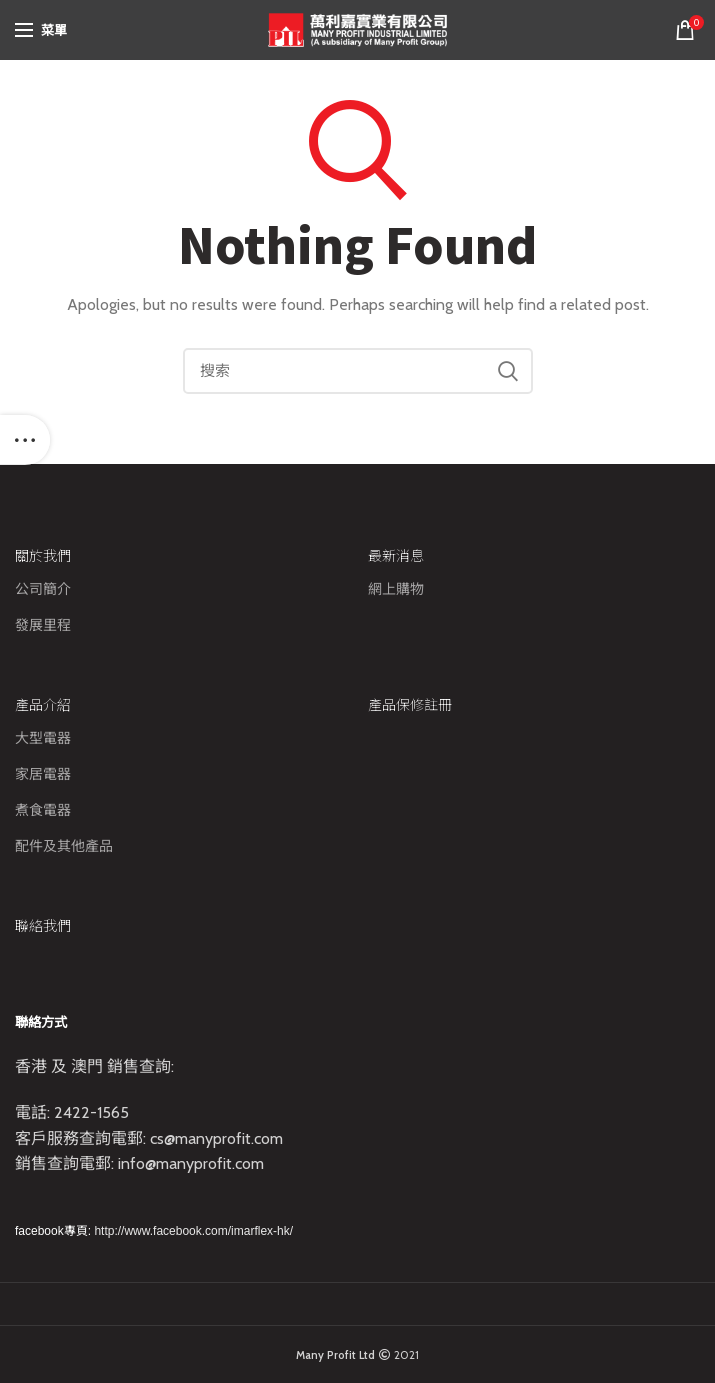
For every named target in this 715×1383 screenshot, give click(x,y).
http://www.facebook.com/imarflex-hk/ (193, 1231)
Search (508, 371)
